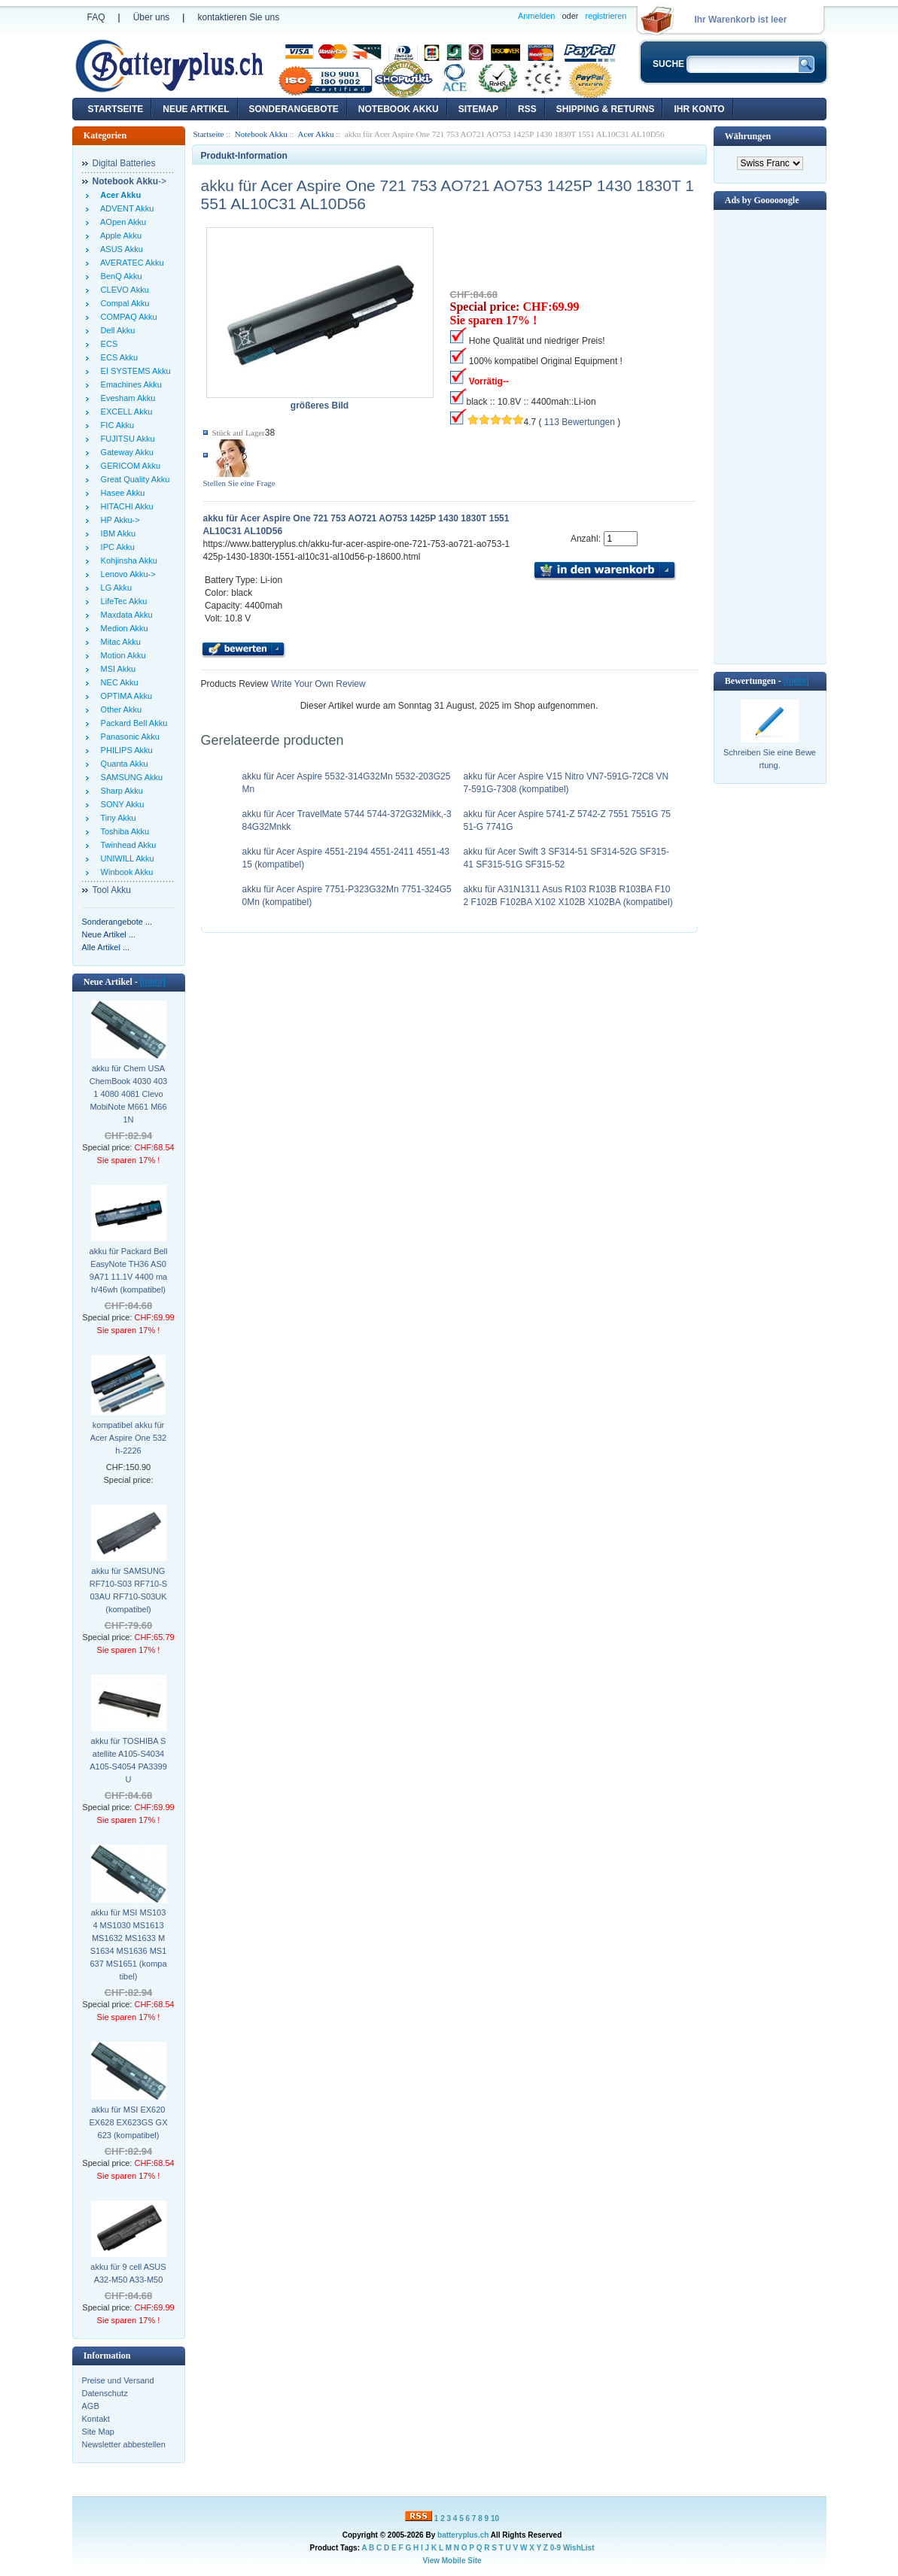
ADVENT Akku (125, 208)
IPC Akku (115, 546)
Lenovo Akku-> (126, 574)
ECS (107, 343)
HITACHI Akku (125, 506)
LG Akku (114, 587)
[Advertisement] (770, 435)
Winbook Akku (125, 871)
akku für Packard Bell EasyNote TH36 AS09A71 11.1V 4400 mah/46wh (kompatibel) (129, 1270)
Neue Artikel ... (109, 934)
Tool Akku (112, 890)
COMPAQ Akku (126, 316)
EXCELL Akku (124, 411)
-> (130, 181)
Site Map (98, 2431)
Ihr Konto (699, 109)
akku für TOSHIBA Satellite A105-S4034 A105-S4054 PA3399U (128, 1760)
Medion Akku (122, 628)
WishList (579, 2548)
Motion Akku (121, 655)
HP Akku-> (118, 519)
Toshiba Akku (123, 831)
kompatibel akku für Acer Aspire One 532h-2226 (128, 1437)
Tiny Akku (116, 817)
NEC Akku (117, 682)
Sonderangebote (294, 109)
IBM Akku (116, 533)
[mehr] (153, 982)
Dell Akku (115, 330)
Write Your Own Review (317, 684)
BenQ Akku (119, 276)
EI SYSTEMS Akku (133, 370)
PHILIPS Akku (124, 750)
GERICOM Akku (128, 465)
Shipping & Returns (605, 109)
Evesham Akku (126, 397)
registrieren (605, 15)
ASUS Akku (119, 249)
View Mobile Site (451, 2560)
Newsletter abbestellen (124, 2444)
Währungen (748, 136)
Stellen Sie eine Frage (239, 483)
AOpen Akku (121, 221)
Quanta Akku (122, 763)
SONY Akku (120, 804)
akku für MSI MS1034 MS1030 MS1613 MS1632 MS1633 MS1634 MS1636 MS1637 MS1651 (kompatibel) (128, 1944)
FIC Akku (115, 425)
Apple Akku (119, 235)
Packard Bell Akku (132, 723)
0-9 (555, 2548)
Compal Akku (123, 303)
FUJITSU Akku (125, 438)
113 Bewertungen (579, 422)
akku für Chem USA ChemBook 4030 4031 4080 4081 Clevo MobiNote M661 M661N (128, 1094)
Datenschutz (105, 2393)
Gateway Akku (125, 452)
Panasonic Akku (128, 736)
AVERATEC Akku (130, 262)
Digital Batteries (124, 163)
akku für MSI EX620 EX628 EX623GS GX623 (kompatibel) (129, 2122)
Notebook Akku (398, 109)
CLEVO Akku (122, 289)
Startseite (116, 109)
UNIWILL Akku (125, 858)
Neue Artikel (196, 109)
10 (495, 2518)
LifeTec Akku (122, 601)
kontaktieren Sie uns (238, 17)
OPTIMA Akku (124, 695)
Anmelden (537, 15)
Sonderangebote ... (117, 921)
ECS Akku (117, 357)
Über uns (151, 17)
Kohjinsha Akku (126, 560)
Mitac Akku (118, 641)
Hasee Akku (120, 492)
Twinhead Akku (126, 844)
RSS (527, 109)
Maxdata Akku (124, 614)
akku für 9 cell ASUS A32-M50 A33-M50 (128, 2273)
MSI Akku (116, 668)
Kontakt (96, 2418)
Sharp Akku (119, 790)
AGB (90, 2405)
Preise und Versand (118, 2380)
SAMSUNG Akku (129, 777)
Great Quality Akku (133, 479)
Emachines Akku (129, 384)
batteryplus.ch (463, 2535)
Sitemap (478, 109)
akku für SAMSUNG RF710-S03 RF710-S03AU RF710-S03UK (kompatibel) (128, 1590)
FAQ (96, 17)
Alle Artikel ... (106, 947)
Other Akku (119, 709)
